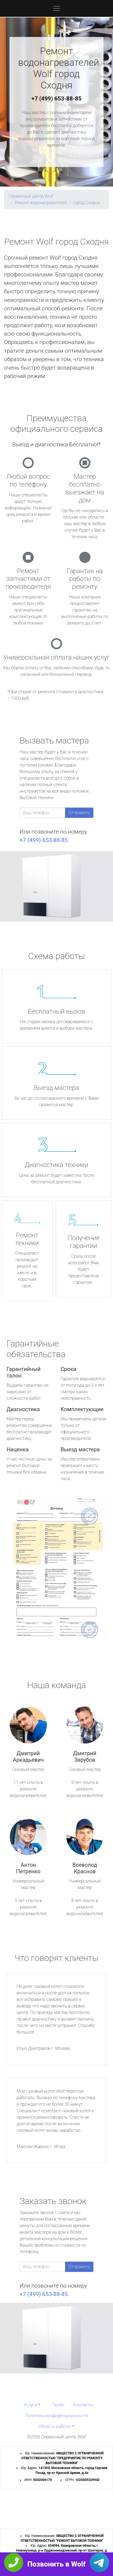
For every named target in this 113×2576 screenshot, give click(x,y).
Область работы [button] (55, 2426)
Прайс (58, 2404)
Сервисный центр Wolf (30, 196)
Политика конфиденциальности (56, 2415)
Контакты (83, 2404)
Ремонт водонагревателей (40, 202)
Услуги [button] (30, 2404)
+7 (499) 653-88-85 (57, 98)
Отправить (79, 812)
